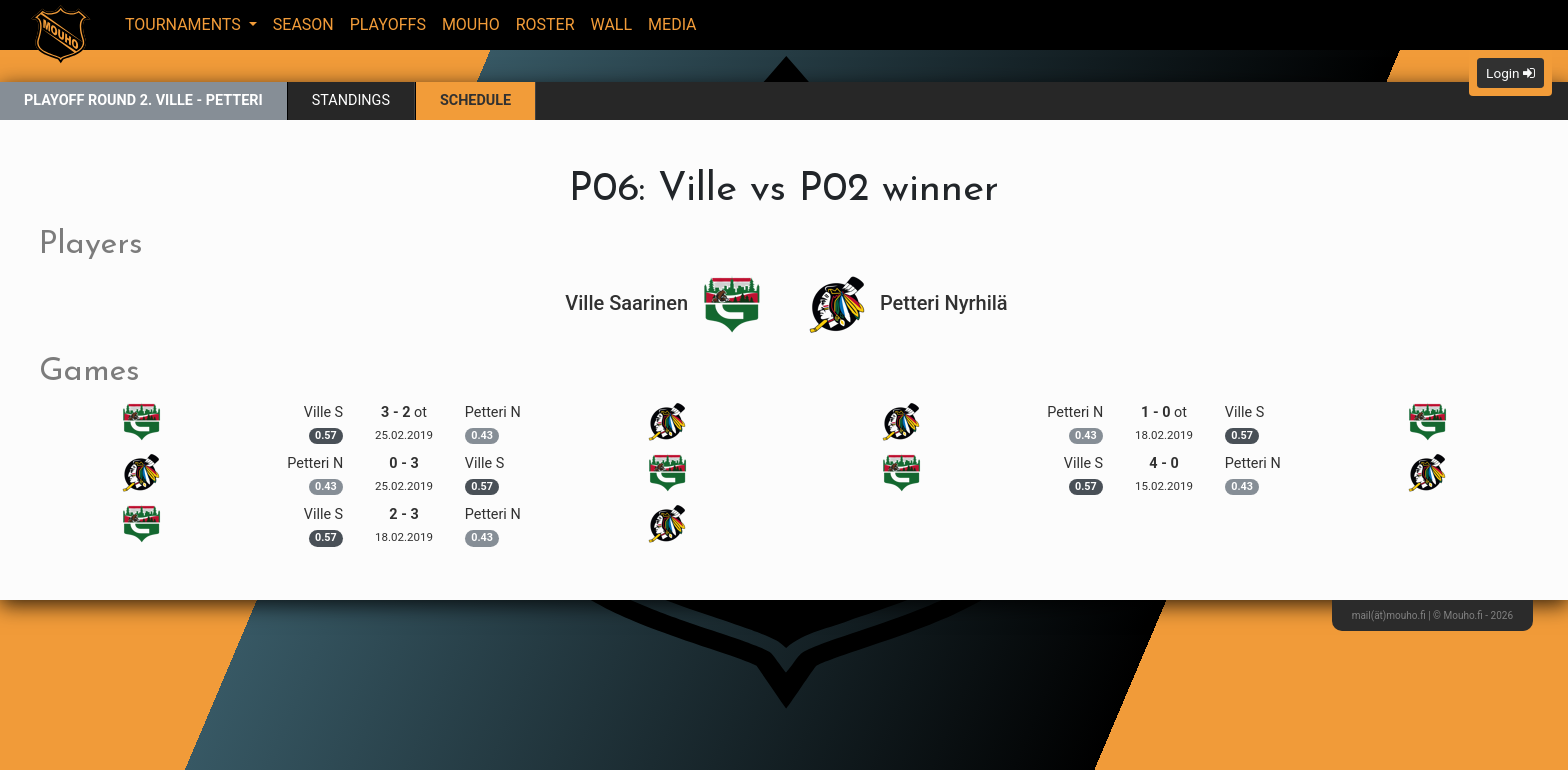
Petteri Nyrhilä (907, 303)
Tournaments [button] (185, 24)
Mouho (471, 24)
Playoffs (388, 24)
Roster (545, 24)
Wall (612, 24)
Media (672, 24)
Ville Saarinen (663, 303)
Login (1510, 73)
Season (303, 24)
